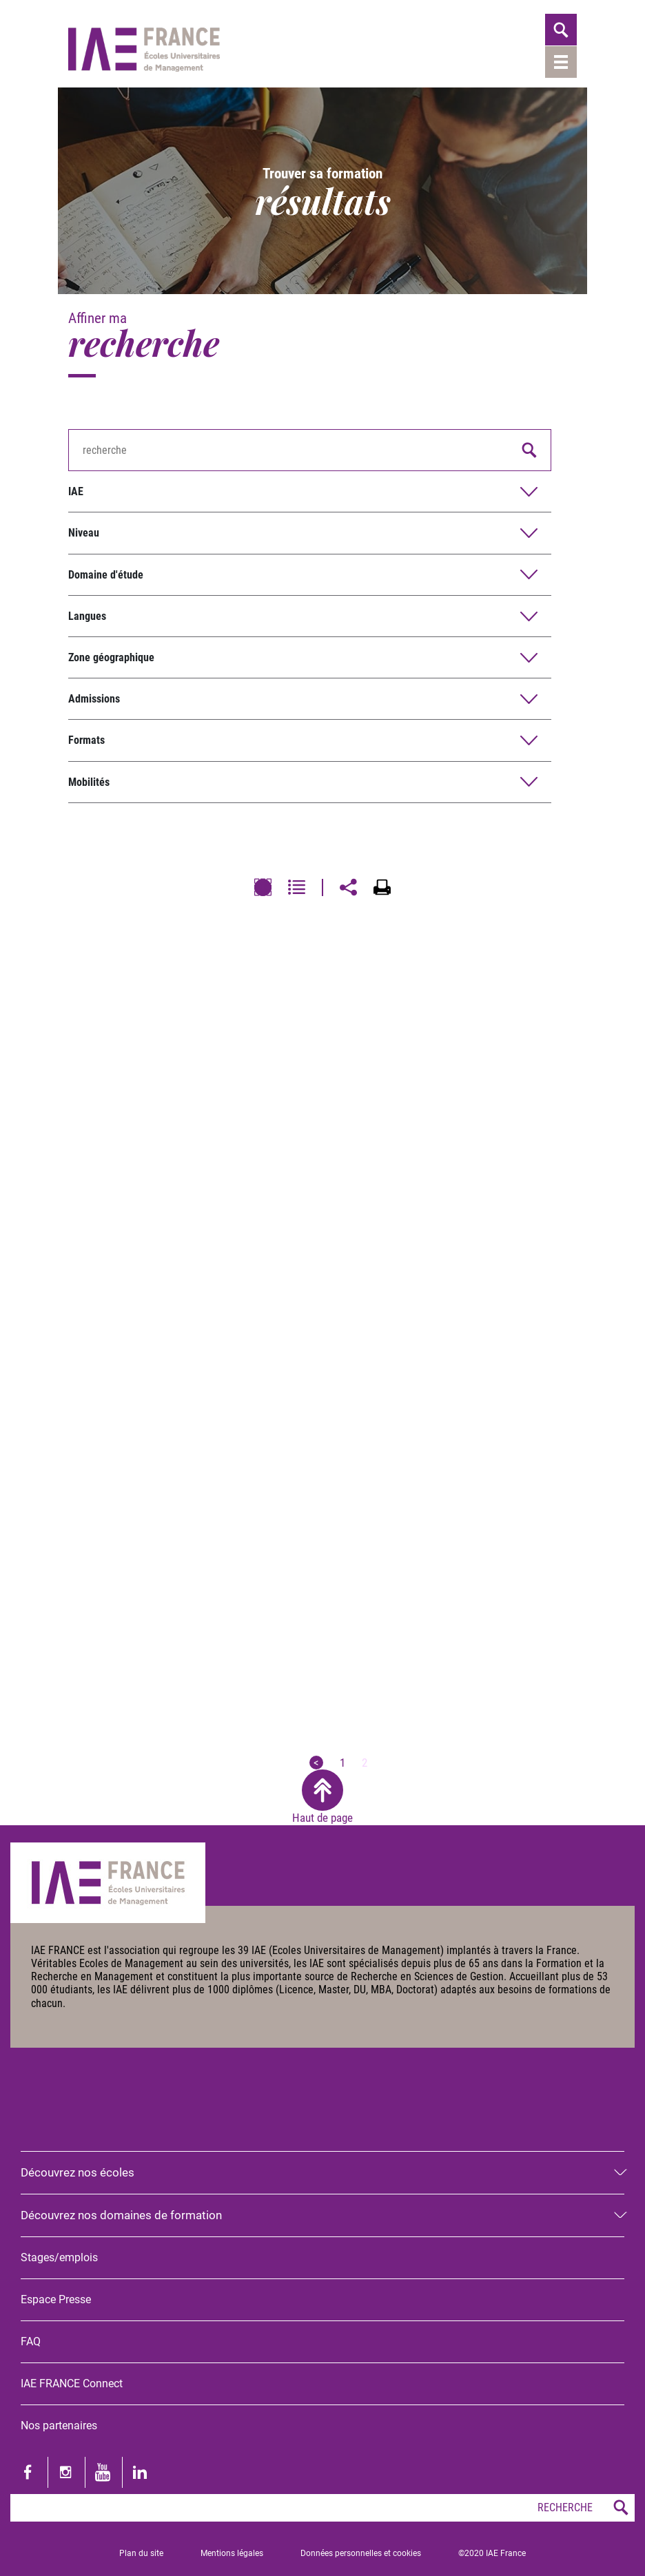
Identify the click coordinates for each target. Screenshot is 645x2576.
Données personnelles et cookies (360, 2553)
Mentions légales (232, 2553)
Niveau (83, 532)
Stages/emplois (59, 2257)
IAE (75, 491)
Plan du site (141, 2553)
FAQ (31, 2341)
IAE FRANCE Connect (72, 2383)
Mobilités (89, 782)
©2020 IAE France (492, 2553)
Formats (86, 740)
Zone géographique (111, 657)
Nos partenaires (59, 2425)
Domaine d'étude (105, 574)
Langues (87, 616)
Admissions (94, 698)
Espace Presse (56, 2299)
